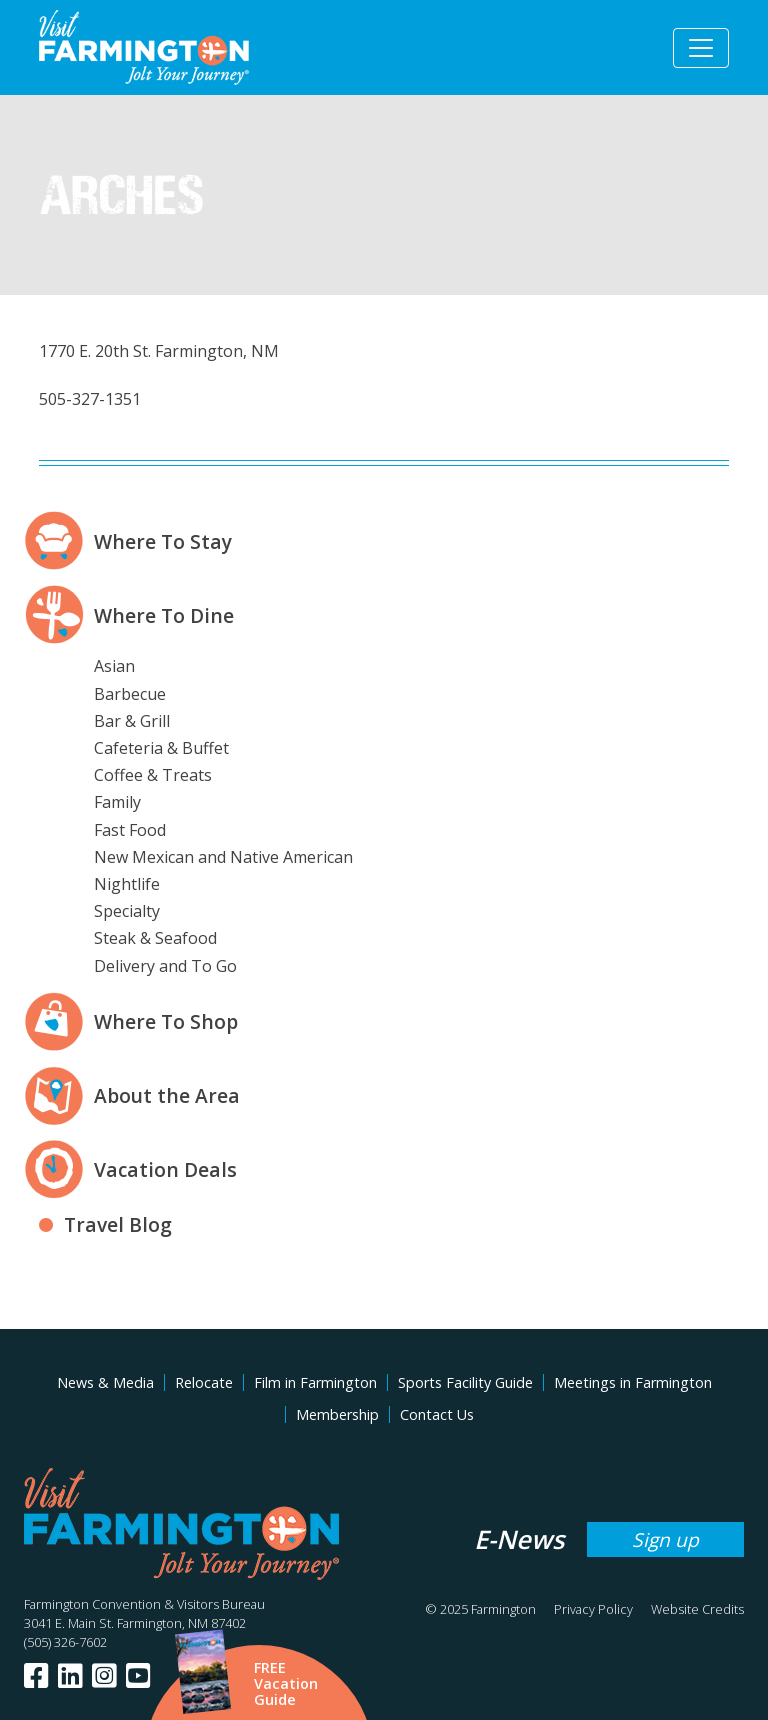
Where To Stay (163, 541)
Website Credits (697, 1609)
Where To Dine (164, 615)
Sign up (665, 1539)
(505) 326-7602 (65, 1642)
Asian (114, 666)
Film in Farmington (315, 1382)
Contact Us (437, 1414)
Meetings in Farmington (633, 1382)
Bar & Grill (132, 721)
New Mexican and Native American (223, 857)
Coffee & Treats (153, 775)
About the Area (167, 1095)
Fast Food (130, 830)
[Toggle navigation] (701, 48)
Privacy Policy (593, 1609)
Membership (337, 1414)
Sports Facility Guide (465, 1382)
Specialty (127, 911)
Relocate (204, 1382)
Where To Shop (166, 1021)
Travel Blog (118, 1224)
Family (117, 802)
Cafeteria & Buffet (161, 748)
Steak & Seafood (155, 938)
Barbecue (130, 694)
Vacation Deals (165, 1169)
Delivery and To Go (165, 966)
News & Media (105, 1382)
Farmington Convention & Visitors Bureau (144, 1604)
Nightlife (127, 884)
